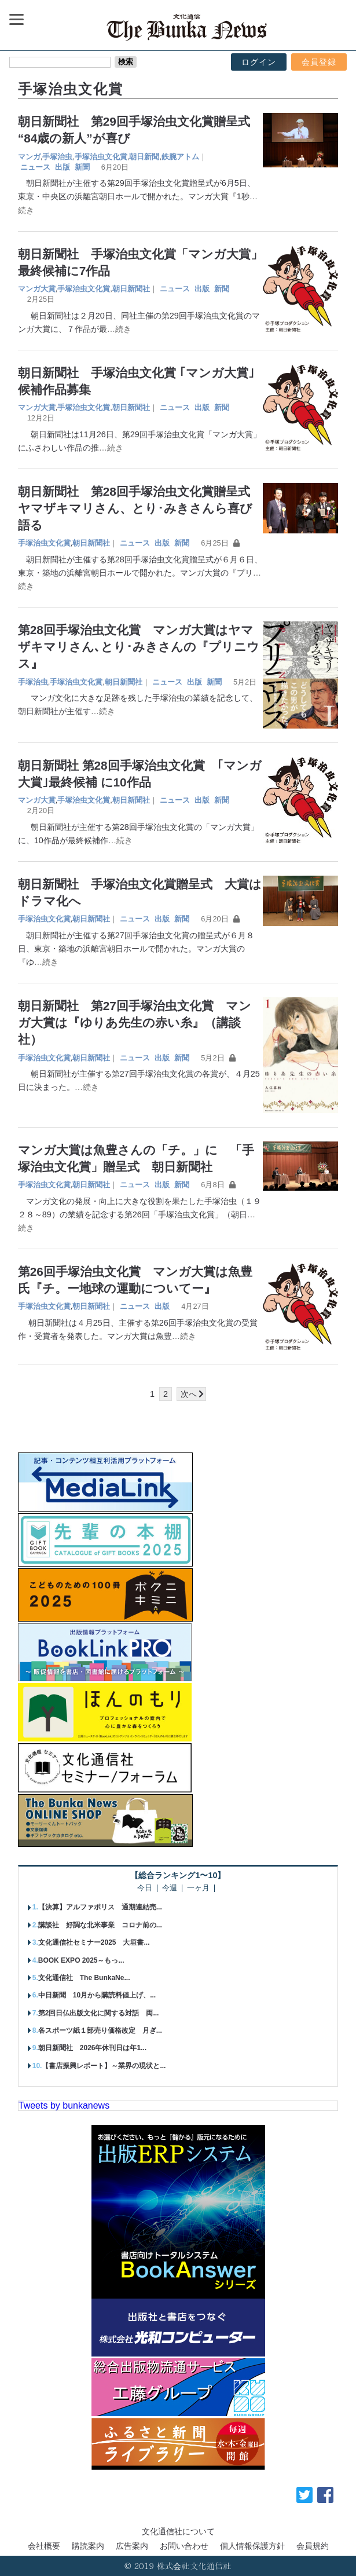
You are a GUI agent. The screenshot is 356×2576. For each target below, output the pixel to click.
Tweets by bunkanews (64, 2105)
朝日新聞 (144, 156)
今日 (144, 1888)
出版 (62, 167)
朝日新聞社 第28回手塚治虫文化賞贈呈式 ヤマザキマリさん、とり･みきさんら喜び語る (140, 508)
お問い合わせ (184, 2546)
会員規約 (312, 2546)
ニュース (35, 167)
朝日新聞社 (131, 288)
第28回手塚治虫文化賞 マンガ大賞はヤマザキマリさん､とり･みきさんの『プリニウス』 (138, 646)
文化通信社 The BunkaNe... (84, 1978)
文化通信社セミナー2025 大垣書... (94, 1942)
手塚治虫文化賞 (101, 156)
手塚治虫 (57, 156)
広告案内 (132, 2546)
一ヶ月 (198, 1888)
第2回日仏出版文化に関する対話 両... (98, 2013)
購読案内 (88, 2546)
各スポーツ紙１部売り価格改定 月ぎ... (100, 2030)
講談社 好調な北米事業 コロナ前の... (100, 1925)
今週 (169, 1888)
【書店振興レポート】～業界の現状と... (104, 2066)
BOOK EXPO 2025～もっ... (81, 1960)
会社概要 (44, 2546)
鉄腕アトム (180, 156)
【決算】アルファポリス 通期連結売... (100, 1907)
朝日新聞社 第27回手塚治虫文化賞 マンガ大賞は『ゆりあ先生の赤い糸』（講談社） (134, 1022)
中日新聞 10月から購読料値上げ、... (97, 1995)
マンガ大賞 (37, 288)
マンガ (29, 156)
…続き (119, 329)
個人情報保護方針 (252, 2546)
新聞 (82, 167)
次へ (189, 1394)
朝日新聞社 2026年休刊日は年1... (92, 2048)
